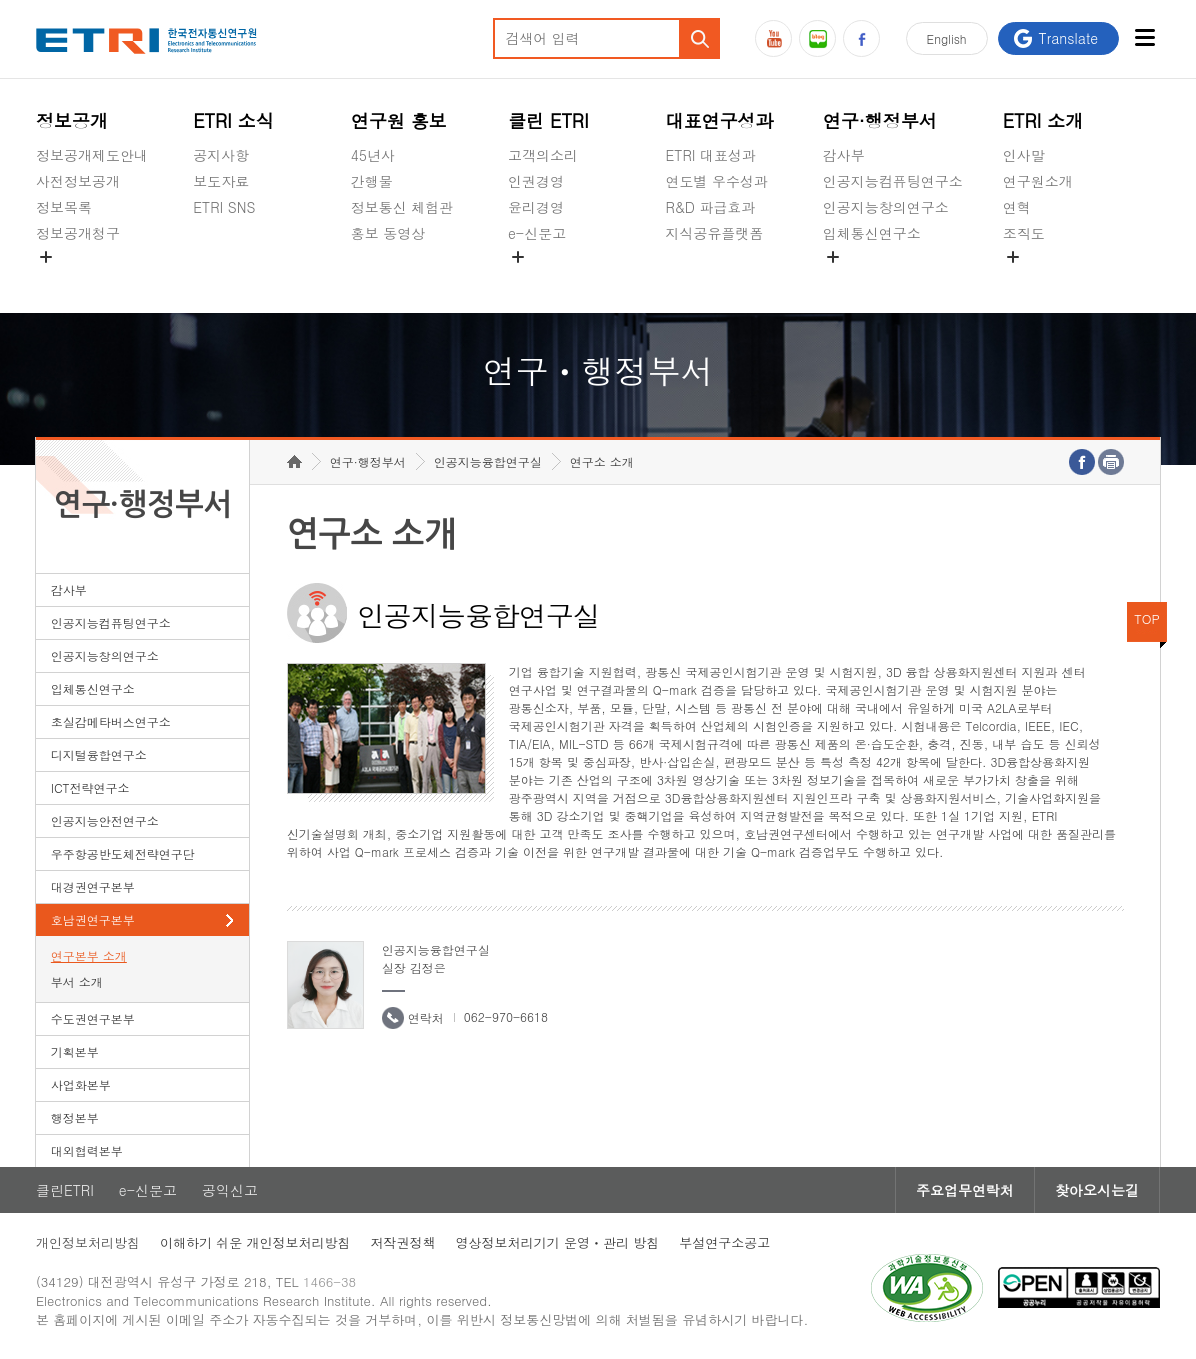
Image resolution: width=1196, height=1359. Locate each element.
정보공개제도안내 (92, 155)
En (947, 38)
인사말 (1024, 155)
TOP (1147, 618)
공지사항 (221, 155)
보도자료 (221, 181)
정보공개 (72, 120)
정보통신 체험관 (402, 207)
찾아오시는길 (1097, 1190)
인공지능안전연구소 (105, 820)
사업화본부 (81, 1084)
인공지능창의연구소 (886, 207)
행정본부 (75, 1117)
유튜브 (773, 38)
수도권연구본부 (93, 1018)
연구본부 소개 (89, 955)
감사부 (844, 155)
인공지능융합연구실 (488, 461)
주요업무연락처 (965, 1190)
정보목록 (64, 207)
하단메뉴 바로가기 (0, 0)
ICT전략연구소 (90, 787)
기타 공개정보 (1047, 280)
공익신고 (536, 280)
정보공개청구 (78, 233)
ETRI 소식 (233, 120)
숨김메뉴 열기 (46, 257)
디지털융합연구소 (99, 754)
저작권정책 (403, 1242)
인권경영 (536, 181)
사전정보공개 (78, 181)
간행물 (372, 181)
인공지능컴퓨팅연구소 (893, 181)
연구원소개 (1038, 181)
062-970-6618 (506, 1016)
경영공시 (64, 280)
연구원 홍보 (399, 120)
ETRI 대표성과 (710, 155)
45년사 (373, 155)
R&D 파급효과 (710, 207)
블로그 (817, 38)
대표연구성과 (719, 120)
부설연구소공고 (724, 1242)
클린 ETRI (548, 120)
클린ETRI (65, 1190)
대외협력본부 (87, 1150)
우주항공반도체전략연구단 (123, 853)
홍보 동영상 (388, 233)
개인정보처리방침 (88, 1242)
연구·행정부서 (880, 120)
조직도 (1024, 233)
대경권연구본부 (93, 886)
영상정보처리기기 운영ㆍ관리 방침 (558, 1242)
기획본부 (75, 1051)
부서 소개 (77, 981)
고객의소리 (543, 155)
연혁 (1017, 207)
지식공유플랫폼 (714, 233)
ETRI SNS (224, 207)
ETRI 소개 (1043, 120)
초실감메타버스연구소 (893, 280)
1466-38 (329, 1281)
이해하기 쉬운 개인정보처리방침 (255, 1242)
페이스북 (861, 38)
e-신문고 (537, 233)
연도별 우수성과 (716, 181)
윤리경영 (536, 207)
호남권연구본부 (93, 919)
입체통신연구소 (872, 233)
